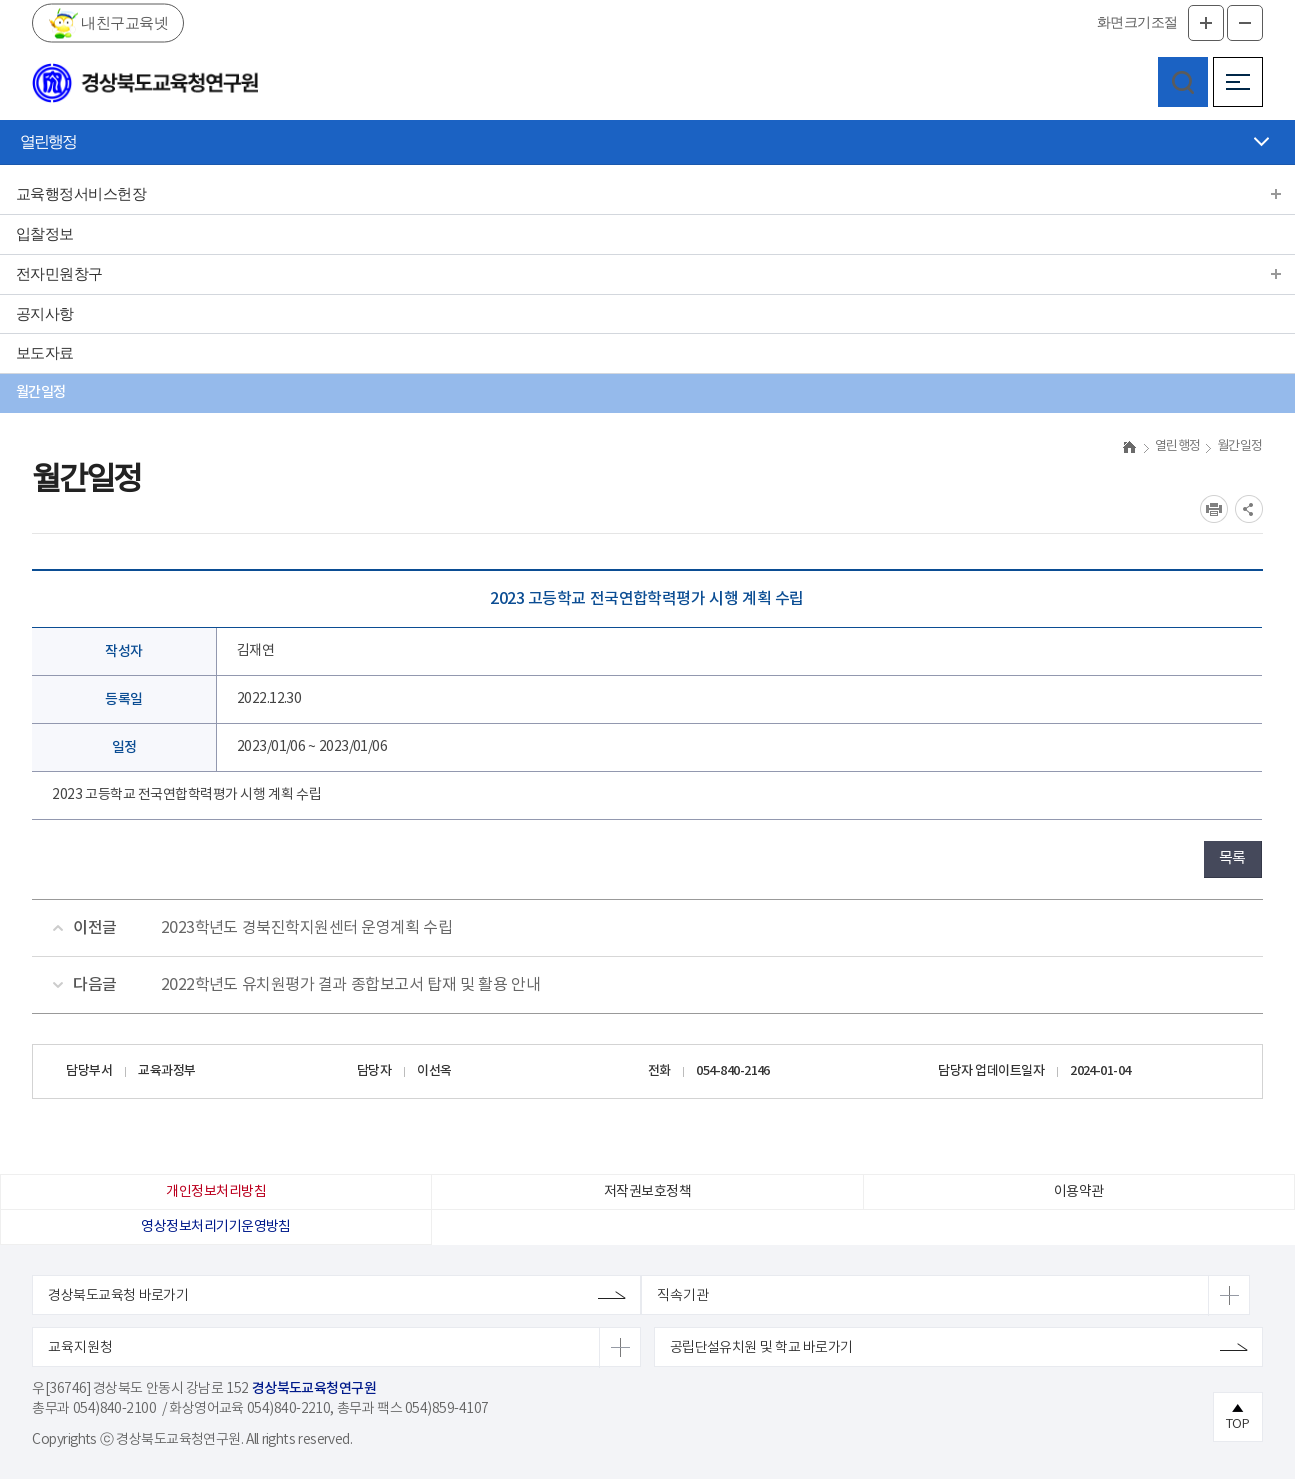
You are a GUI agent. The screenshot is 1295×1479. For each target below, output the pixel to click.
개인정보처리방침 (216, 1192)
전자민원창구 (59, 274)
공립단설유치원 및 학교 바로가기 (761, 1348)
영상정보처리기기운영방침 (215, 1227)
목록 (1232, 858)
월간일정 (41, 392)
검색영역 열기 (1183, 82)
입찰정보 (45, 234)
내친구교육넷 (123, 22)
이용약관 (1079, 1192)
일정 (124, 747)
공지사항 (45, 314)
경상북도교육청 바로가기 (118, 1296)
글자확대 (1206, 23)
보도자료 (45, 353)
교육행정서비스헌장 (81, 194)
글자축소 (1245, 23)
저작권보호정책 (647, 1192)
